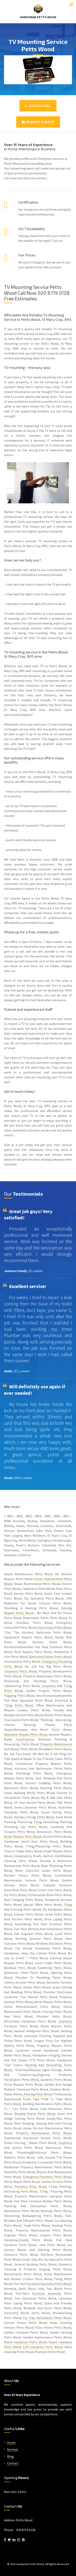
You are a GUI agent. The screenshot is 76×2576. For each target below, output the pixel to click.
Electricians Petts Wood (54, 1627)
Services (12, 2449)
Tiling (37, 1822)
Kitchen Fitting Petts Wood (34, 1817)
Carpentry (49, 1686)
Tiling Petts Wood (18, 1705)
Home (11, 2442)
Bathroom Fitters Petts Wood (50, 1657)
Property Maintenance (56, 1744)
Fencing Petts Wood (38, 2094)
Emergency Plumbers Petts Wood (47, 2177)
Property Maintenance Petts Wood (43, 2133)
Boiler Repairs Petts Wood (22, 1836)
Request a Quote (38, 122)
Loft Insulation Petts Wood (42, 2347)
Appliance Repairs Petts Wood (25, 1734)
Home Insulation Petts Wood (25, 2342)
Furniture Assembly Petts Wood (49, 2284)
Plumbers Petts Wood (30, 2186)
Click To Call (38, 106)
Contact (12, 2463)
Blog (10, 2456)
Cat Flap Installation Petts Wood (47, 2318)
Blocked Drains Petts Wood (34, 2114)
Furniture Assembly (46, 2293)
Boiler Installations (19, 1739)
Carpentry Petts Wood (20, 1671)
